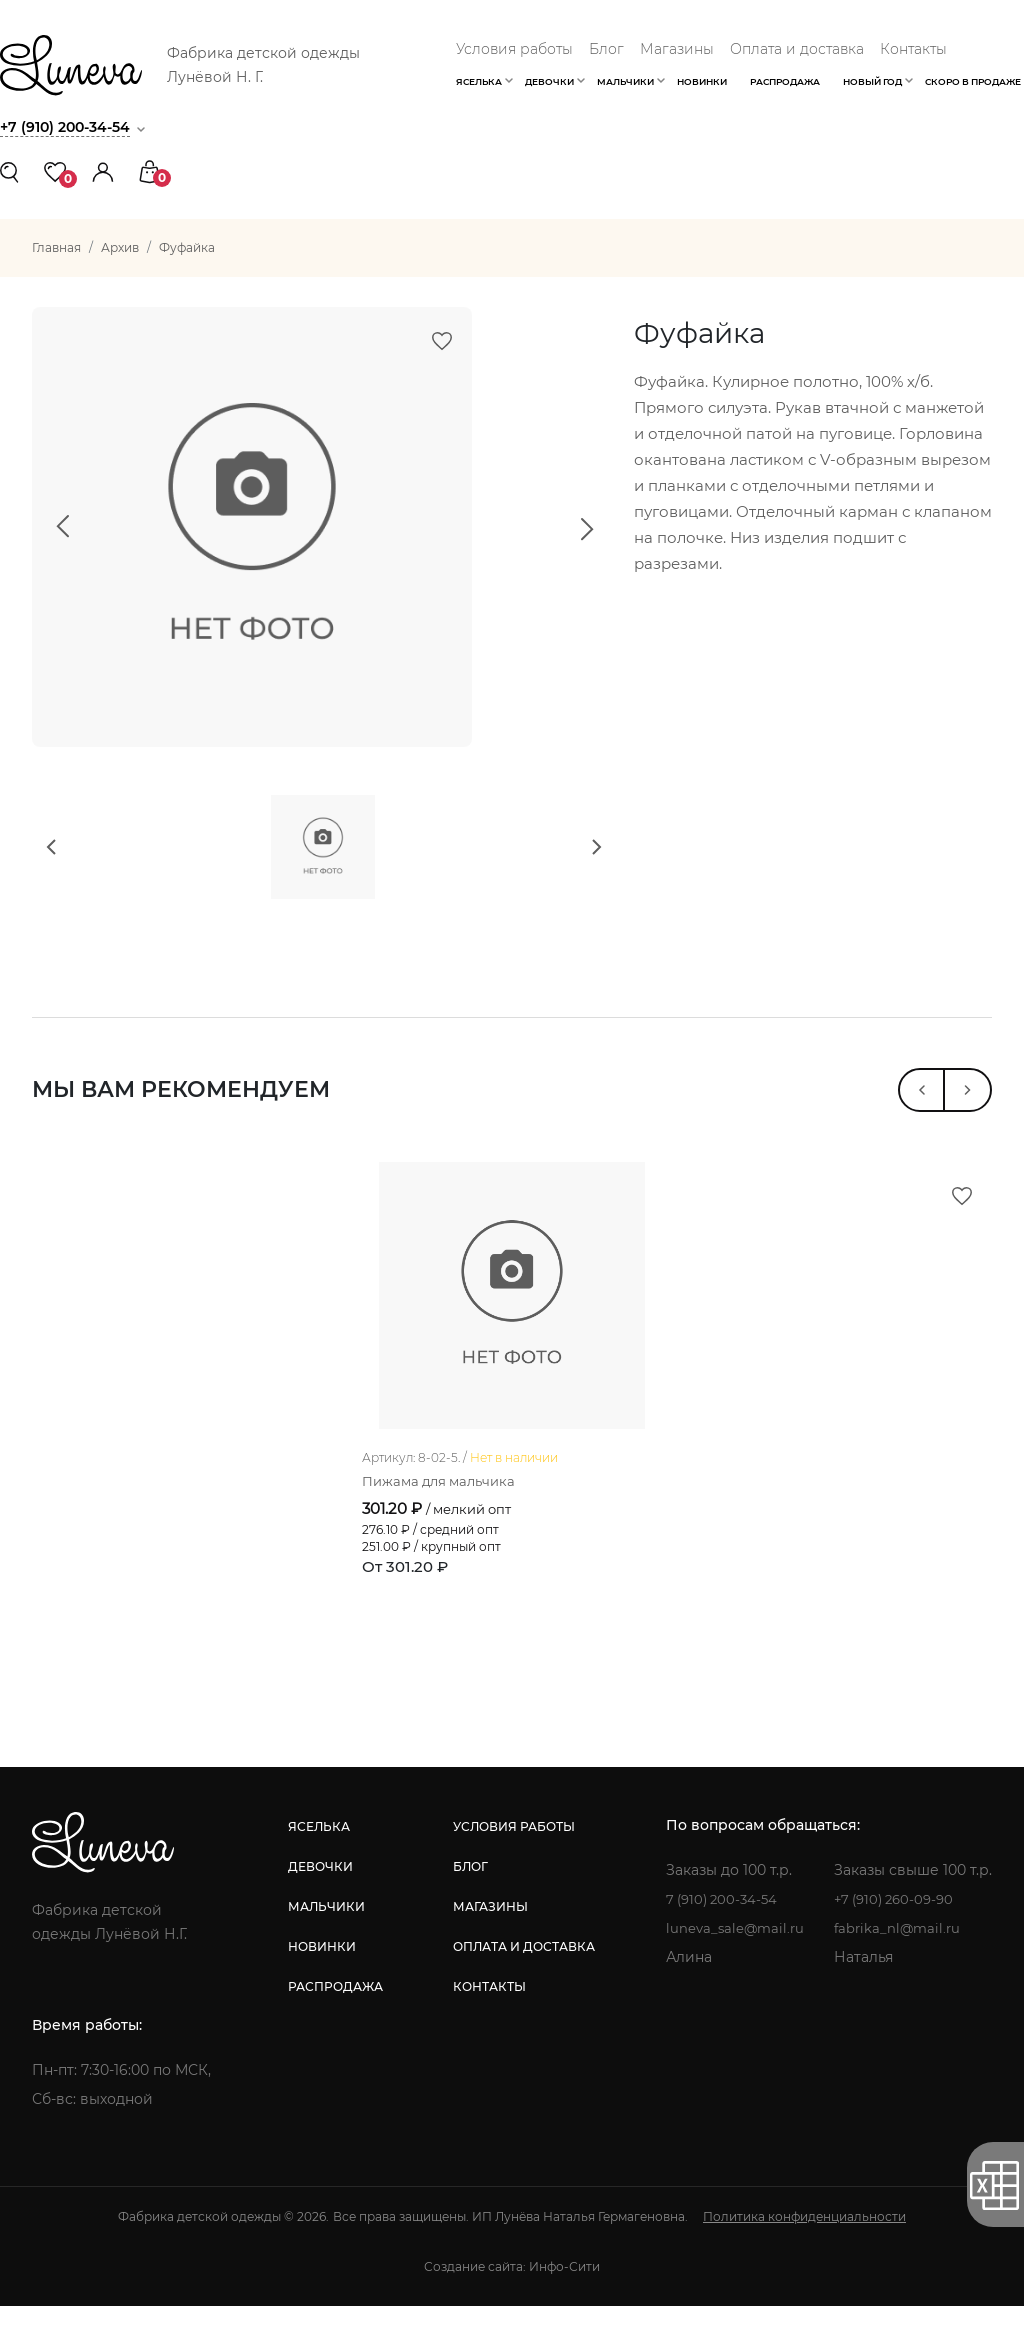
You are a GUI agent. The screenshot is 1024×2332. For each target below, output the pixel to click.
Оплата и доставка (797, 49)
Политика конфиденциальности (804, 2242)
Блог (606, 49)
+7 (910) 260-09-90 (898, 1925)
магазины (487, 1932)
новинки (320, 1972)
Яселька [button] (479, 81)
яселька (317, 1852)
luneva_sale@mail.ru (732, 1954)
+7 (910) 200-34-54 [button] (70, 126)
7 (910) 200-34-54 (720, 1925)
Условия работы (514, 49)
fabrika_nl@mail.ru (899, 1954)
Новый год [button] (872, 81)
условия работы (511, 1852)
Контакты (913, 49)
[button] (103, 170)
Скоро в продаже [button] (973, 81)
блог (467, 1892)
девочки (318, 1892)
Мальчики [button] (625, 81)
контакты (486, 2012)
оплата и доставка (521, 1972)
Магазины (677, 49)
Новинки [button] (702, 81)
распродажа (333, 2012)
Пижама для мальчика (444, 1507)
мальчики (324, 1932)
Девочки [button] (549, 81)
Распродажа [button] (785, 81)
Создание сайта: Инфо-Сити (512, 2292)
